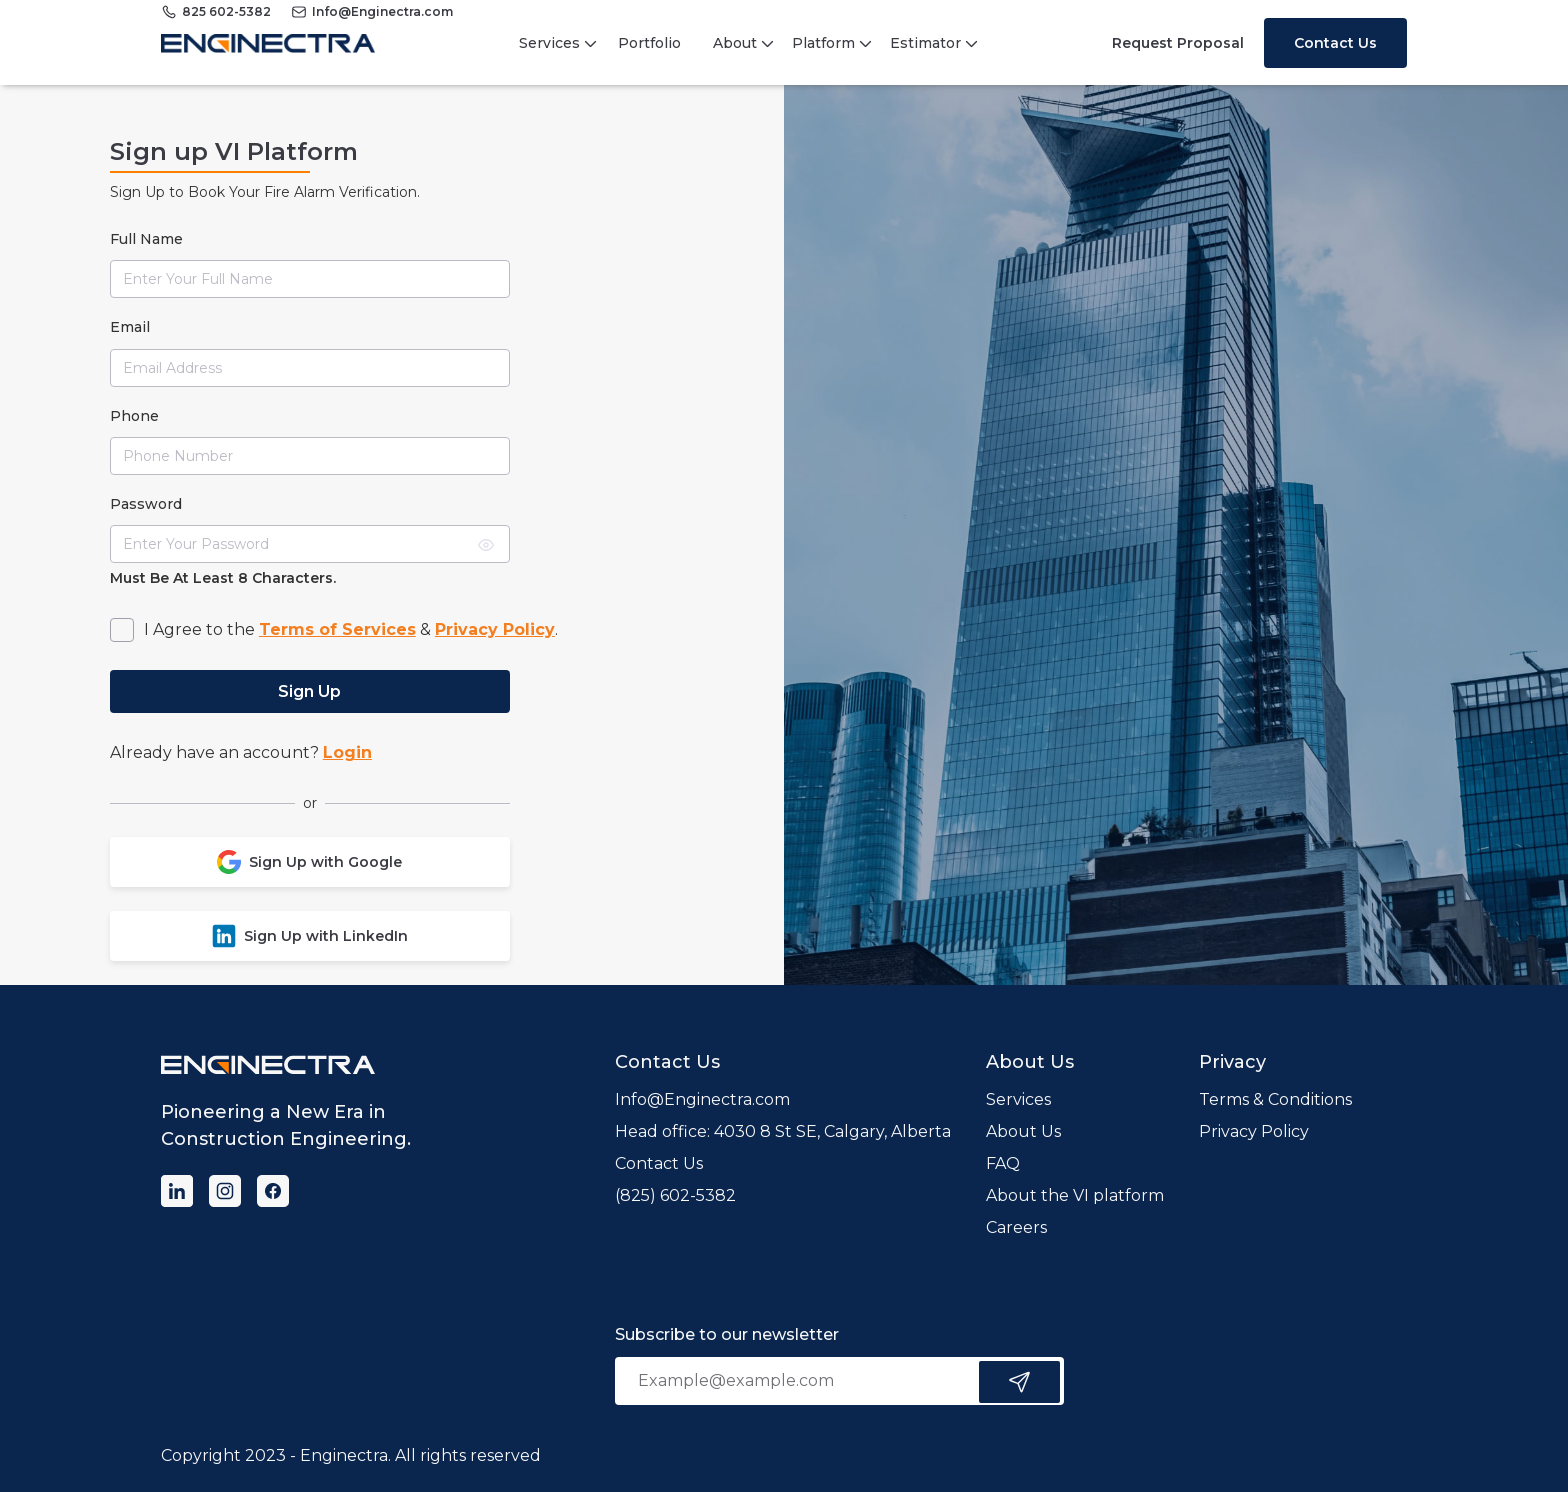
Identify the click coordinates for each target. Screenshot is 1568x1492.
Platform (823, 43)
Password (146, 504)
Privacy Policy (1254, 1131)
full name (146, 239)
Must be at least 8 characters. (223, 578)
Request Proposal (1178, 43)
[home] (268, 43)
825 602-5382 (226, 11)
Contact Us (1335, 43)
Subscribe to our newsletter (727, 1334)
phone (134, 416)
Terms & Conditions (1275, 1099)
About (735, 43)
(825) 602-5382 (675, 1195)
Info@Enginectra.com (382, 11)
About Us (1023, 1131)
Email (130, 327)
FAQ (1003, 1163)
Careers (1016, 1227)
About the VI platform (1075, 1195)
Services (549, 43)
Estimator (925, 43)
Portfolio (649, 43)
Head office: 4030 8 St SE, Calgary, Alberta (783, 1131)
